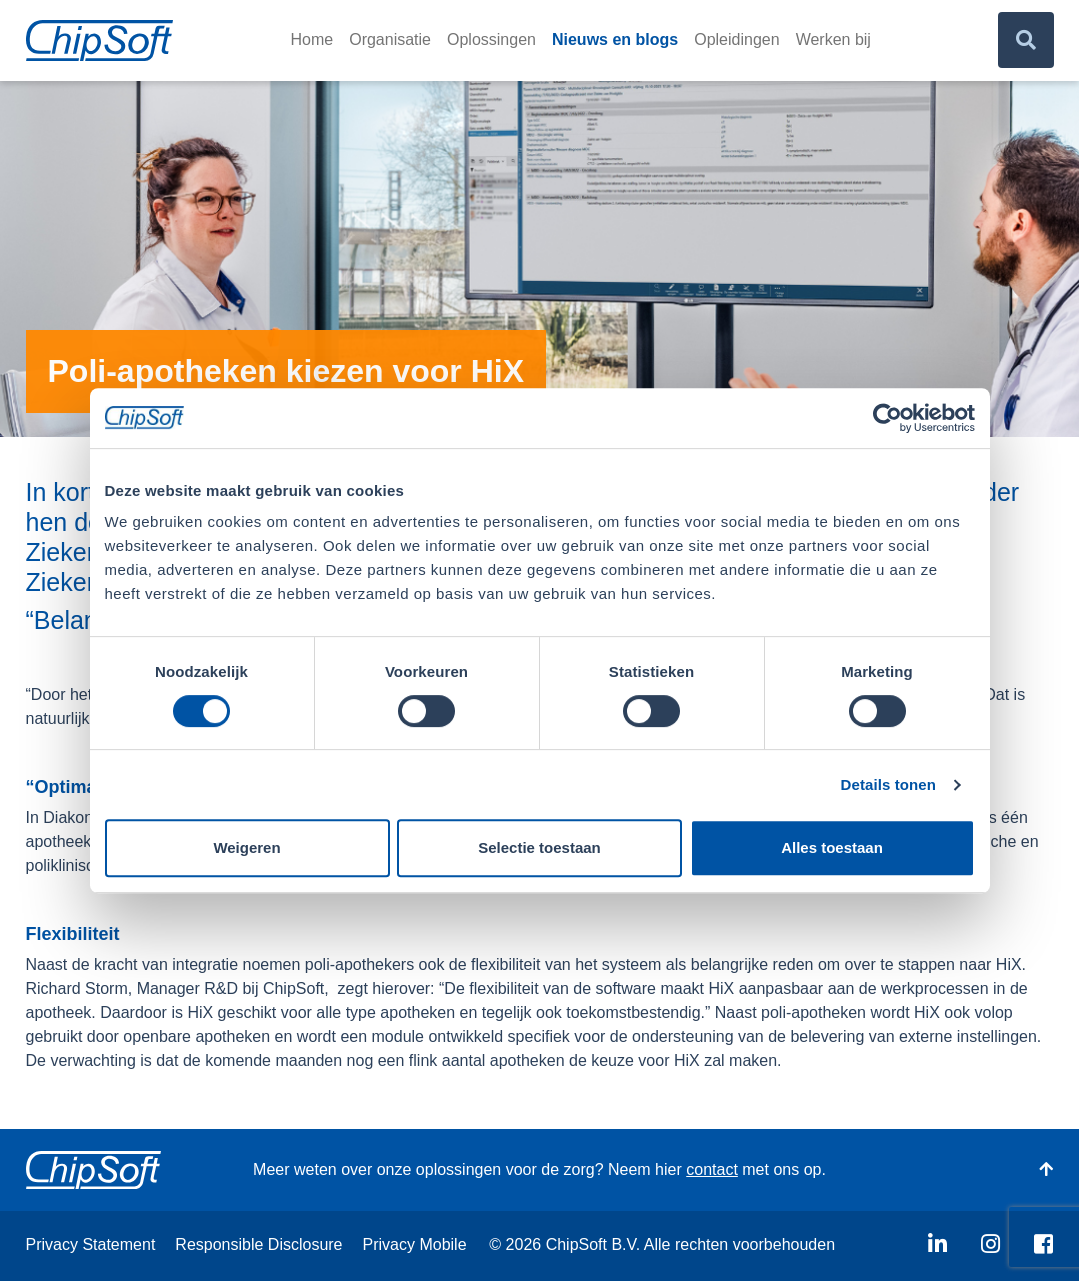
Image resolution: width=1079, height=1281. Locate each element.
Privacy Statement (91, 1244)
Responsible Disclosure (258, 1244)
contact (712, 1169)
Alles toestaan (832, 847)
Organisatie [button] (390, 39)
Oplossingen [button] (491, 39)
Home (312, 39)
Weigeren (246, 847)
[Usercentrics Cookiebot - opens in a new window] (887, 418)
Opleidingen (736, 39)
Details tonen (888, 784)
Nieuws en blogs (615, 39)
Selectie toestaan (539, 847)
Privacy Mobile (415, 1244)
